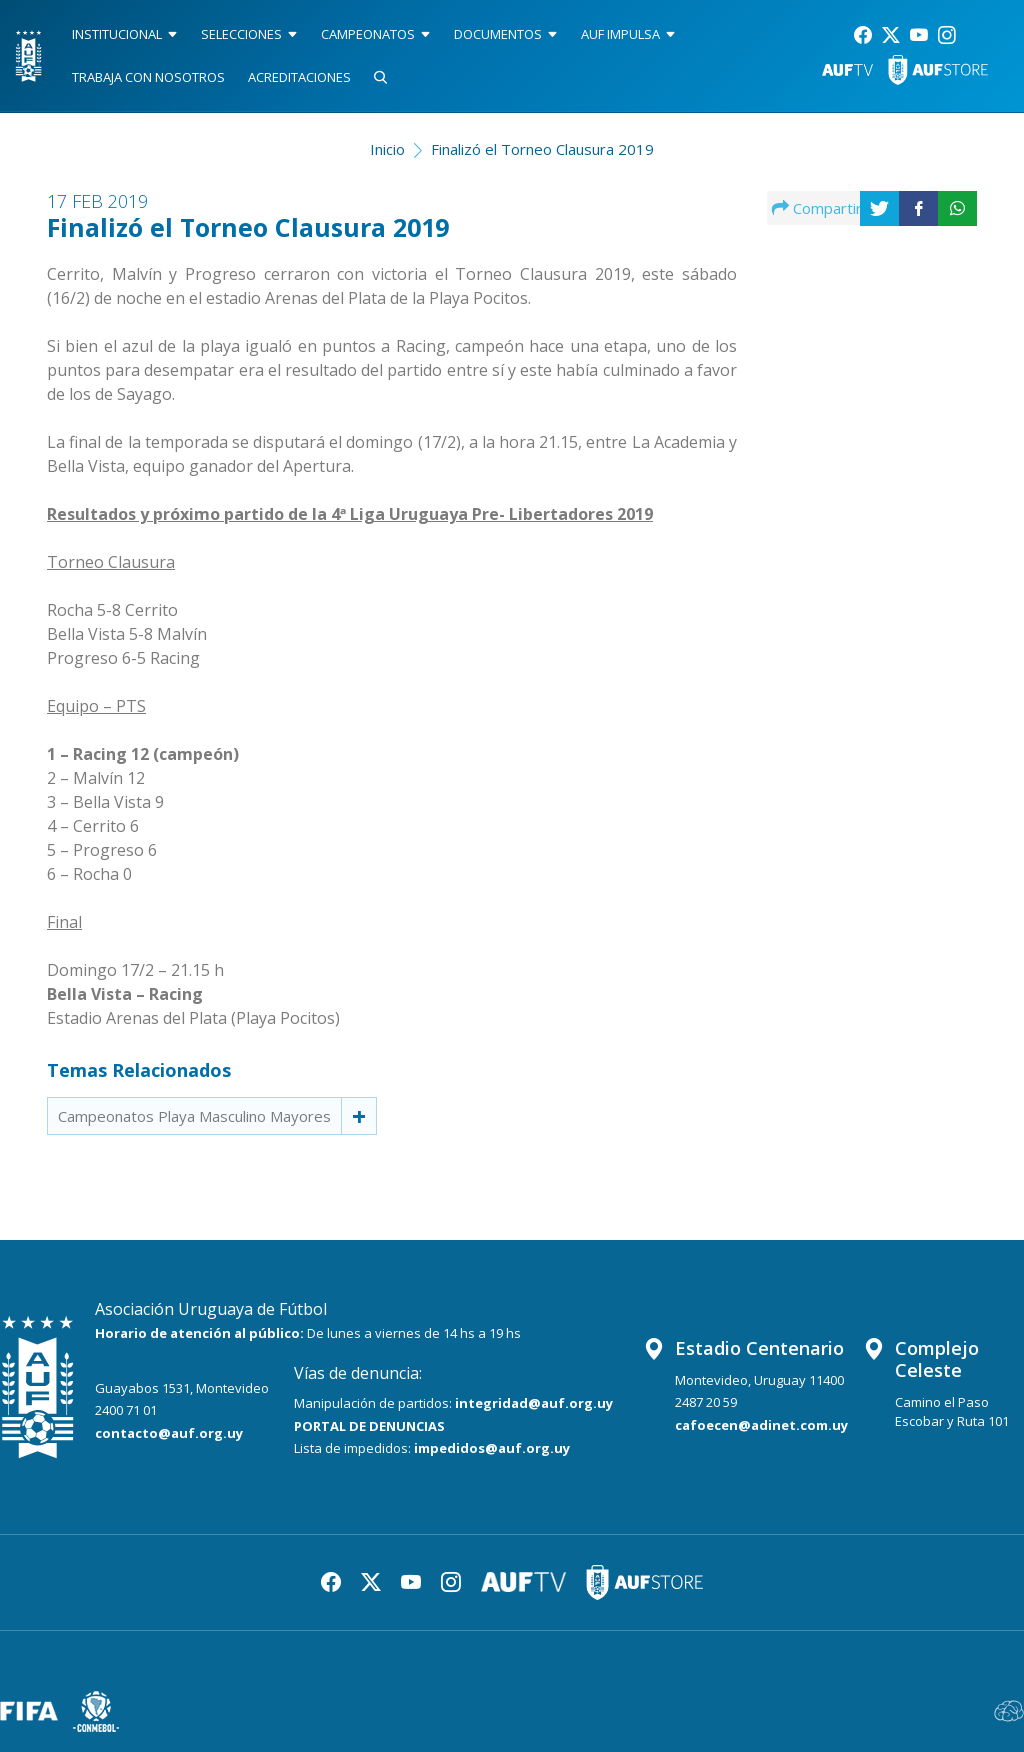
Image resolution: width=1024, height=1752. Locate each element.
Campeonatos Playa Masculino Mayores (194, 1116)
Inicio (387, 149)
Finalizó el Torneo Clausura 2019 (542, 149)
